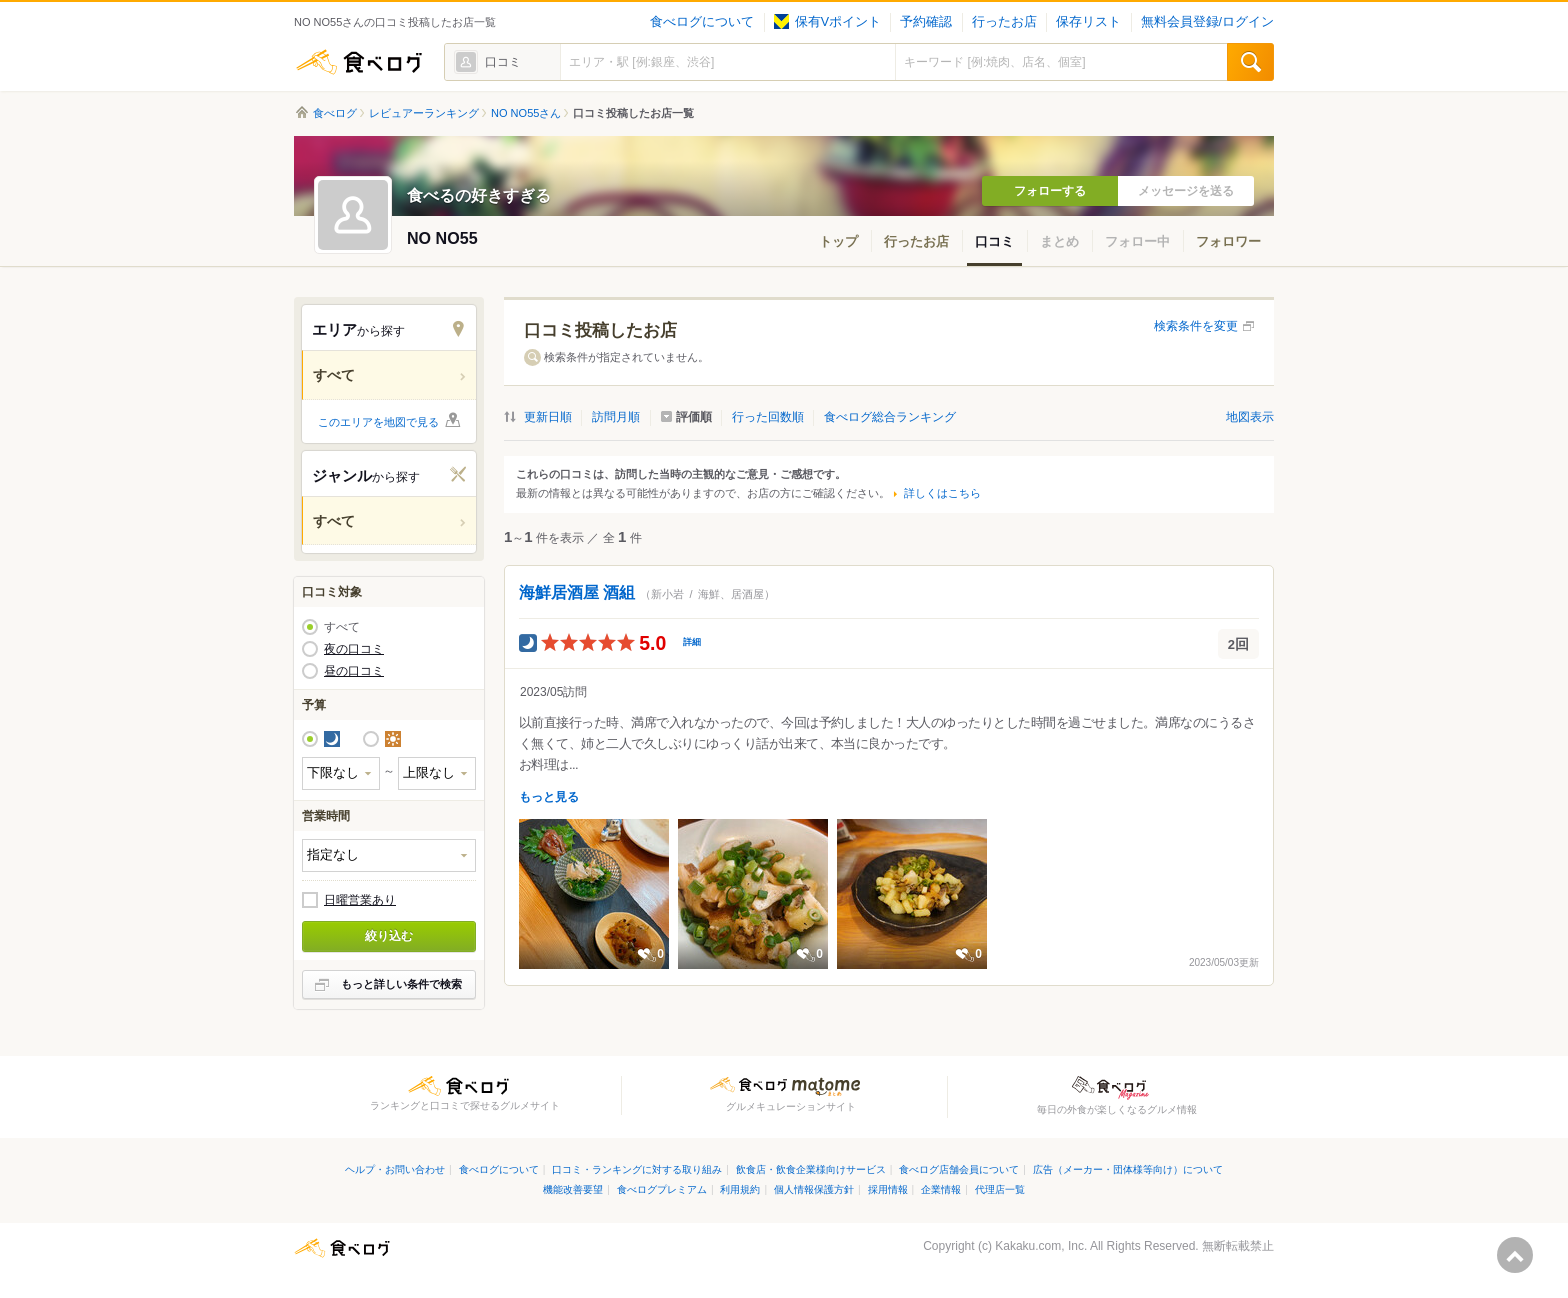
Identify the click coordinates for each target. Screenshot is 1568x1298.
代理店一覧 (1000, 1189)
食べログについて (702, 22)
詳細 (692, 642)
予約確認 (926, 22)
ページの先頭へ (1515, 1255)
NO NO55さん (526, 113)
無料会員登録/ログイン (1207, 22)
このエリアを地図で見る (378, 422)
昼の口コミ (354, 671)
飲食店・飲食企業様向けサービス (811, 1169)
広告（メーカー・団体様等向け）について (1128, 1169)
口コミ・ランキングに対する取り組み (637, 1169)
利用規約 (740, 1189)
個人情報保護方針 (814, 1189)
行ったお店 (1004, 22)
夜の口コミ (354, 649)
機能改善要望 (573, 1189)
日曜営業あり (360, 900)
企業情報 (941, 1189)
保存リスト (1088, 22)
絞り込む (389, 936)
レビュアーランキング (424, 113)
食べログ (359, 62)
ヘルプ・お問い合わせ (395, 1169)
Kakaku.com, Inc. (1041, 1246)
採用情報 (888, 1189)
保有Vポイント (827, 22)
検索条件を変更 (1196, 326)
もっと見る (549, 797)
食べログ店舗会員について (959, 1169)
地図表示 (1250, 417)
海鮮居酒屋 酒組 (577, 592)
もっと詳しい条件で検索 (401, 984)
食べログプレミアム (662, 1189)
